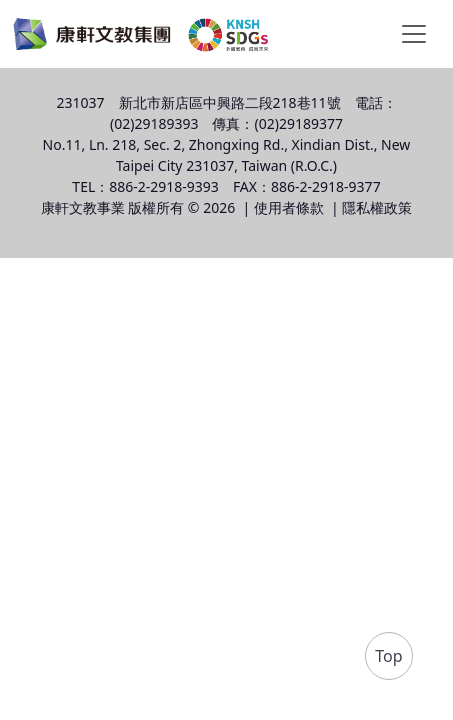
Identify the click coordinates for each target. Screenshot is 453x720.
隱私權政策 (377, 207)
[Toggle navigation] (414, 34)
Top (388, 656)
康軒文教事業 (83, 207)
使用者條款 (289, 207)
